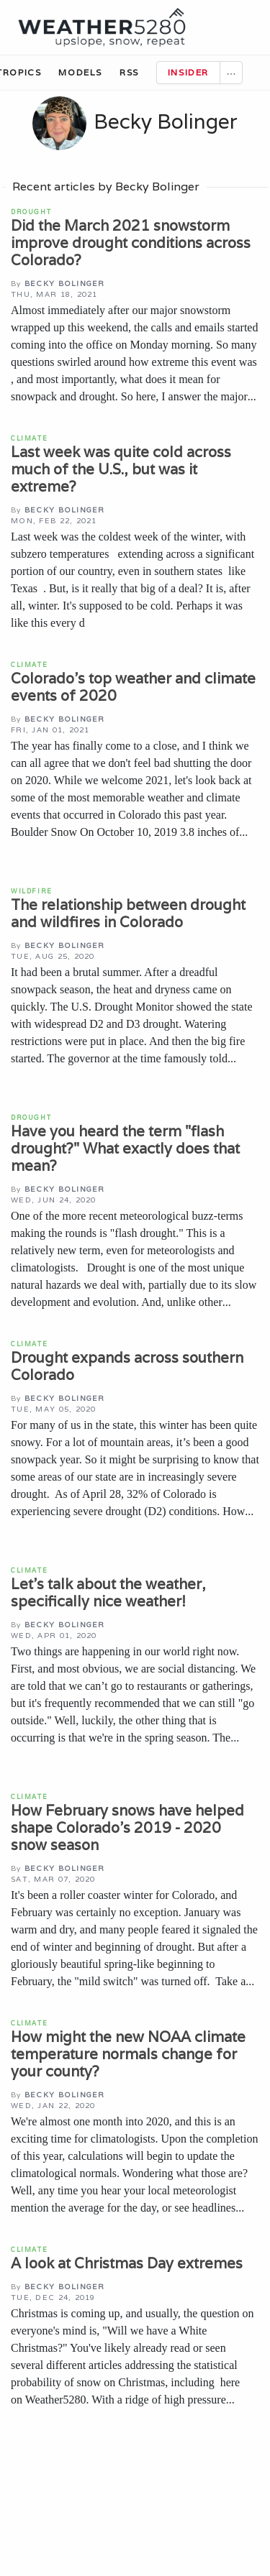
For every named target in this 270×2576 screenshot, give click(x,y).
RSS (129, 72)
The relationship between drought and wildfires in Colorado (128, 913)
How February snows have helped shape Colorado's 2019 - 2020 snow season (127, 1828)
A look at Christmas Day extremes (127, 2263)
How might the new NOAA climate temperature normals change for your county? (128, 2054)
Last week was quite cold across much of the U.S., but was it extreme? (121, 469)
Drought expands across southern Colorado (127, 1366)
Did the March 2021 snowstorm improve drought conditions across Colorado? (131, 243)
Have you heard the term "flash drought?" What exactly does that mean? (125, 1148)
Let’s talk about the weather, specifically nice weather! (108, 1593)
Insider (188, 72)
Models (80, 72)
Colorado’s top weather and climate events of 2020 (133, 687)
